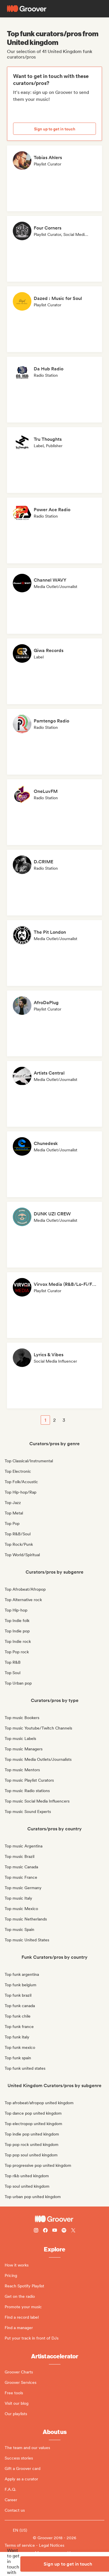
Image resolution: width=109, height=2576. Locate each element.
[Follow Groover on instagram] (36, 2231)
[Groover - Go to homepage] (54, 2218)
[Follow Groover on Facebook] (45, 2231)
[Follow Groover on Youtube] (54, 2231)
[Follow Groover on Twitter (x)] (73, 2231)
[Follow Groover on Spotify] (64, 2231)
